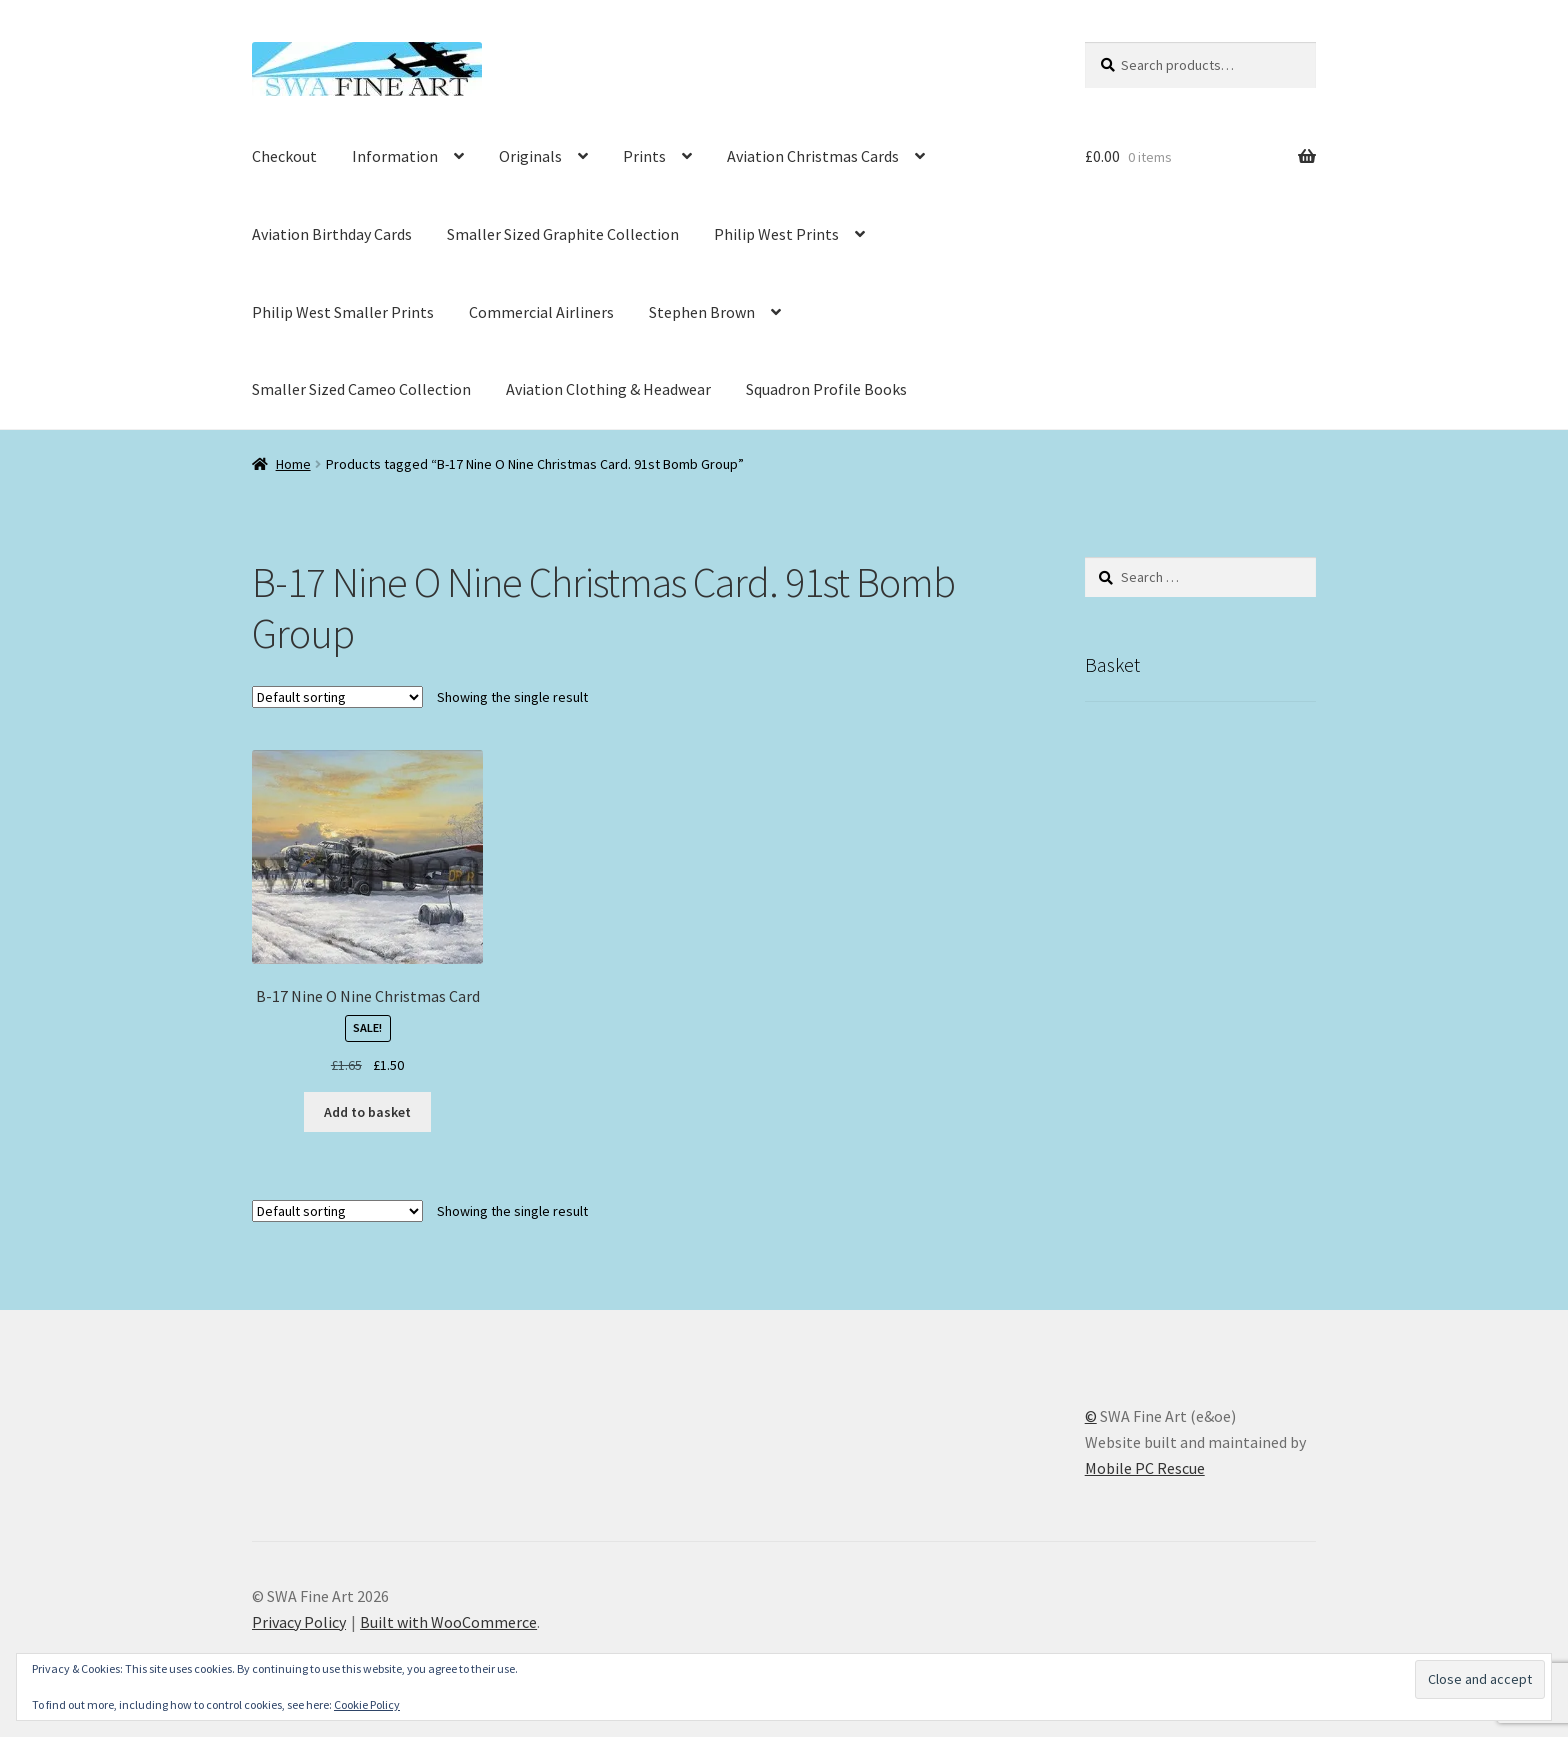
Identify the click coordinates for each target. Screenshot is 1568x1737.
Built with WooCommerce (448, 1622)
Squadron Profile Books (826, 389)
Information (395, 156)
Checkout (284, 156)
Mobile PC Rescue (1145, 1468)
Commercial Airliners (541, 312)
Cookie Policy (367, 1704)
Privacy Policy (299, 1622)
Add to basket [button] (367, 1112)
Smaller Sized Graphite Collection (563, 234)
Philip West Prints (776, 234)
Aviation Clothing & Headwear (608, 389)
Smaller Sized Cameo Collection (361, 389)
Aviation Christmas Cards (813, 156)
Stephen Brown (702, 312)
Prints (644, 156)
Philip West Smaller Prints (343, 312)
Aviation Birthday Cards (332, 234)
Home (293, 464)
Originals (530, 156)
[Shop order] (337, 697)
